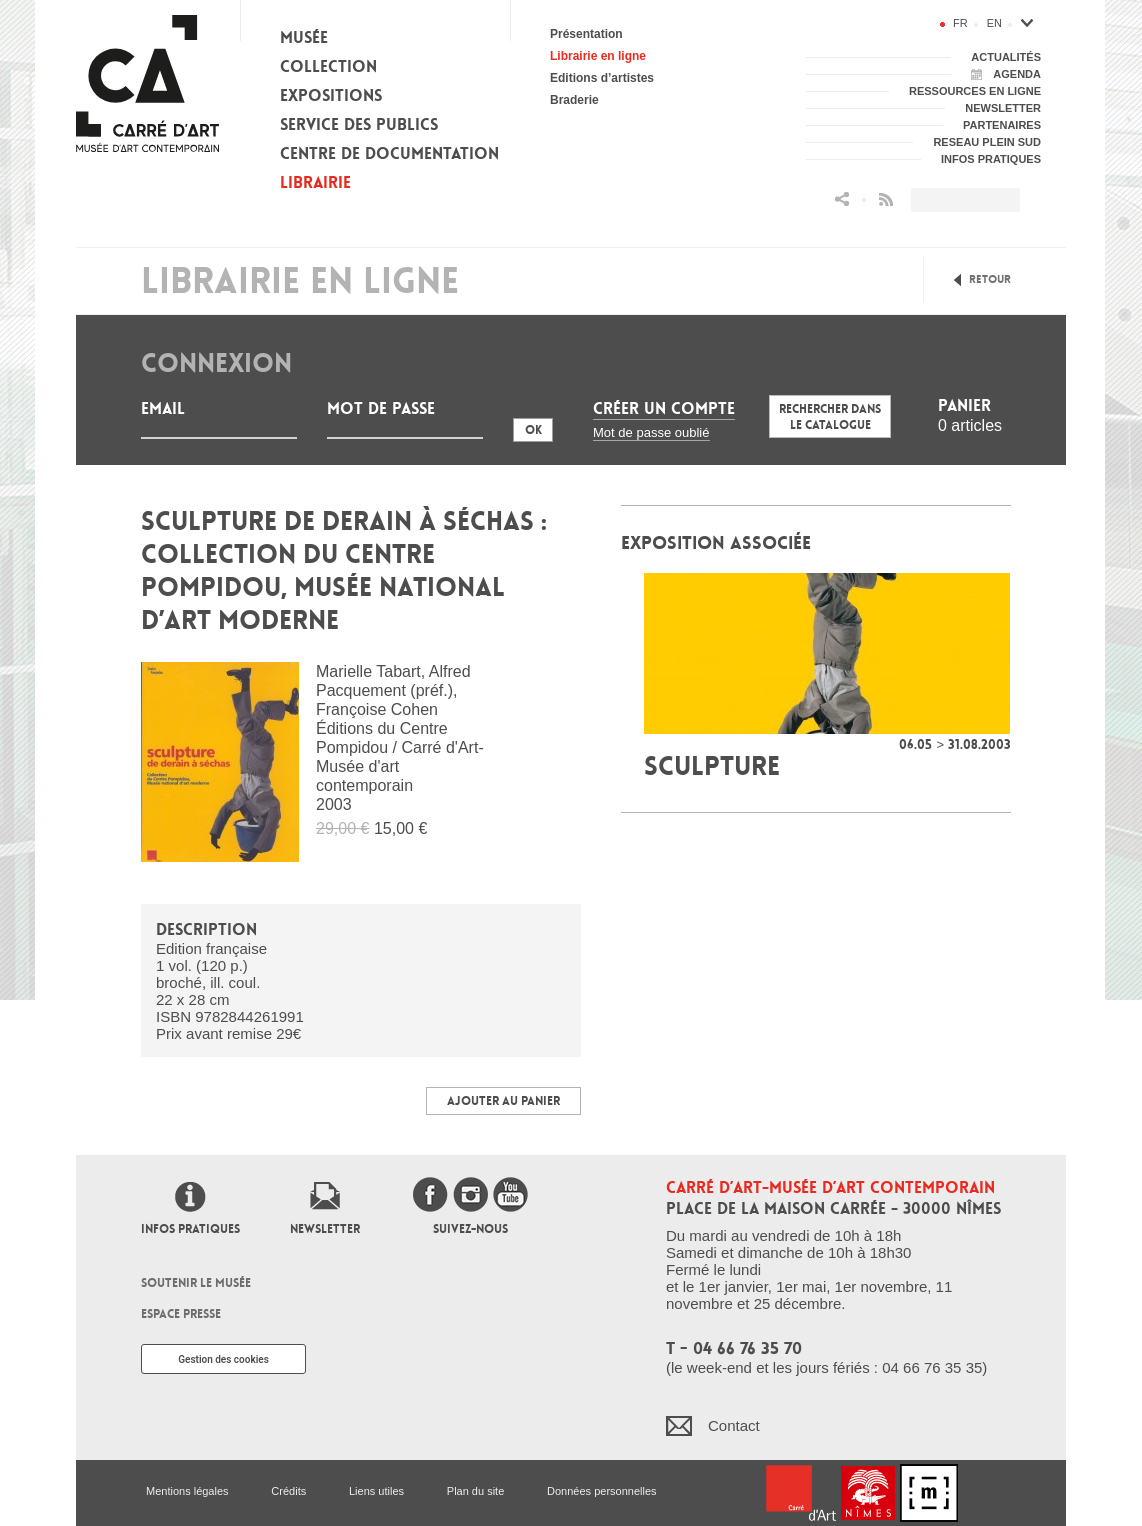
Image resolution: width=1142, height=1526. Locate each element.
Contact (734, 1425)
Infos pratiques (190, 1229)
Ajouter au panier (503, 1101)
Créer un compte (664, 408)
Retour (990, 279)
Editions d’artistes (602, 78)
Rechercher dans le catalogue (830, 417)
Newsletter (325, 1229)
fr (960, 23)
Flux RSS (886, 199)
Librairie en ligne (598, 56)
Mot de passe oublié (651, 432)
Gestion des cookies (223, 1359)
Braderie (574, 100)
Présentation (586, 34)
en (994, 23)
